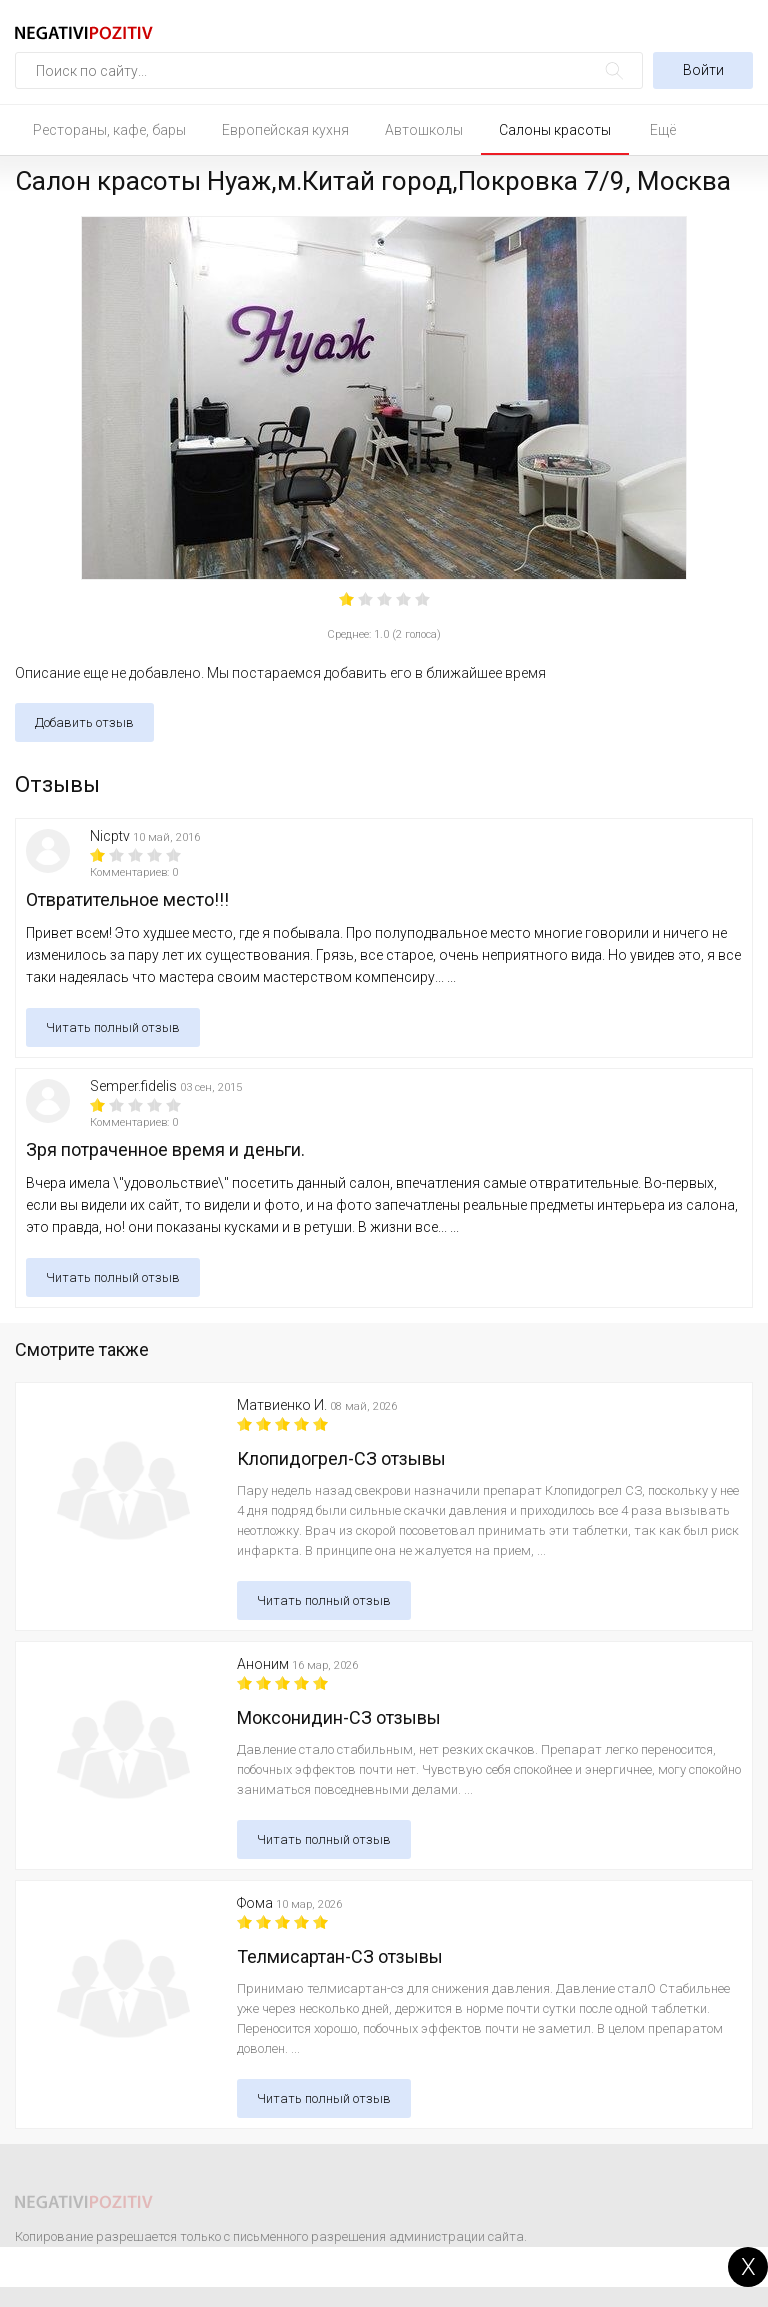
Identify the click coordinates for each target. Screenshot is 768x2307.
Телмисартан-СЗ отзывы (340, 1956)
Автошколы (424, 130)
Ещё (663, 130)
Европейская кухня (285, 130)
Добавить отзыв (84, 722)
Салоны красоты (555, 130)
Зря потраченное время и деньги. (165, 1149)
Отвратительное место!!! (127, 899)
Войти (703, 70)
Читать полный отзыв (113, 1027)
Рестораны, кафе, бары (109, 130)
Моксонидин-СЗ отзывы (339, 1717)
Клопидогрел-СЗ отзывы (341, 1458)
